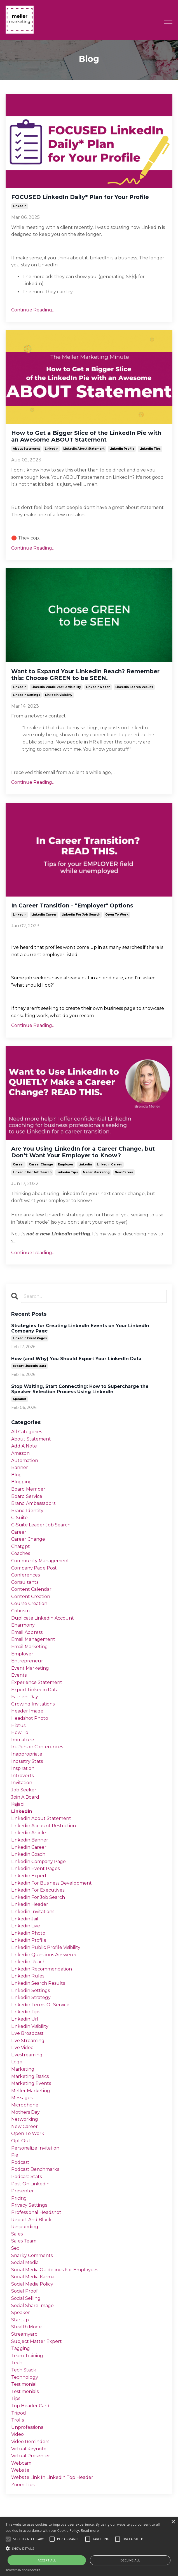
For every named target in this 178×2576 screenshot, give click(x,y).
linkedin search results (134, 687)
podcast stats (26, 2176)
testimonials (25, 2391)
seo (15, 2248)
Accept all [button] (47, 2560)
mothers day (25, 2112)
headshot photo (29, 1718)
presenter (22, 2190)
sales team (23, 2241)
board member (28, 1489)
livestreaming (27, 2054)
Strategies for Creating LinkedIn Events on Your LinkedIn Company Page (80, 1328)
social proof (24, 2291)
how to (19, 1732)
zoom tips (22, 2484)
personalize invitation (35, 2148)
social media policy (32, 2284)
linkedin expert (29, 1875)
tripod (18, 2413)
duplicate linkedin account (42, 1618)
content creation (30, 1596)
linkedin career (44, 914)
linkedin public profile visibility (56, 687)
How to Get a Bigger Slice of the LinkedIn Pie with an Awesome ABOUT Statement (86, 436)
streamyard (24, 2334)
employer (65, 1164)
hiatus (18, 1725)
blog (16, 1474)
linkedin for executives (37, 1890)
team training (27, 2355)
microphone (24, 2105)
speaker (19, 1399)
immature (22, 1739)
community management (40, 1560)
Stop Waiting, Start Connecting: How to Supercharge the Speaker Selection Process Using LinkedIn (80, 1389)
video (17, 2434)
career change (41, 1164)
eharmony (23, 1625)
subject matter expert (36, 2341)
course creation (29, 1603)
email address (27, 1632)
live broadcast (27, 2033)
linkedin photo (28, 1933)
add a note (24, 1446)
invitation (21, 1782)
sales (17, 2234)
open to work (116, 914)
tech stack (23, 2370)
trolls (17, 2420)
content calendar (31, 1589)
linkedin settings (26, 695)
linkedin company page (38, 1861)
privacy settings (29, 2205)
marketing (22, 2069)
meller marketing (96, 1172)
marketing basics (30, 2076)
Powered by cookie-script (23, 2570)
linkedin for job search (81, 914)
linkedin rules (27, 1976)
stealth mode (26, 2326)
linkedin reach (98, 687)
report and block (31, 2219)
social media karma (32, 2276)
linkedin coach (28, 1854)
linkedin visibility (58, 695)
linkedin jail (24, 1919)
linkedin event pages (30, 1338)
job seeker (23, 1790)
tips (15, 2398)
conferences (25, 1575)
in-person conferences (37, 1746)
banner (19, 1467)
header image (27, 1711)
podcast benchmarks (35, 2169)
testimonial (24, 2384)
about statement (26, 449)
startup (20, 2319)
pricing (19, 2198)
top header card (30, 2405)
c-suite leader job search (41, 1525)
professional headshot (36, 2212)
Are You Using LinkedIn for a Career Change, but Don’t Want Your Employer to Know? (83, 1152)
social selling (26, 2298)
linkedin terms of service (40, 2004)
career (18, 1164)
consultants (24, 1582)
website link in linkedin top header (52, 2477)
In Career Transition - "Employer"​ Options (72, 905)
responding (24, 2226)
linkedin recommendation (41, 1969)
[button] (89, 2548)
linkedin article (28, 1832)
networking (24, 2119)
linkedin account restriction (43, 1825)
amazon (20, 1453)
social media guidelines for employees (54, 2269)
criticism (20, 1610)
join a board (25, 1797)
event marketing (30, 1668)
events (19, 1675)
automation (24, 1460)
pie (14, 2155)
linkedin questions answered (44, 1954)
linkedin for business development (51, 1883)
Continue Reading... (33, 310)
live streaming (27, 2040)
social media (25, 2262)
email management (33, 1639)
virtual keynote (28, 2448)
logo (16, 2061)
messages (21, 2097)
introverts (22, 1775)
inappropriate (26, 1754)
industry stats (27, 1761)
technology (24, 2377)
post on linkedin (30, 2183)
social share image (32, 2305)
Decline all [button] (130, 2560)
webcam (21, 2463)
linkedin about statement (83, 449)
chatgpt (20, 1546)
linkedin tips (150, 449)
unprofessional (28, 2427)
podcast (20, 2162)
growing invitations (33, 1704)
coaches (20, 1553)
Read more (90, 2530)
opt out (21, 2140)
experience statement (36, 1682)
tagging (20, 2348)
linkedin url (24, 2019)
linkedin (19, 206)
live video (22, 2047)
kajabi (17, 1804)
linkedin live (25, 1926)
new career (124, 1172)
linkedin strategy (31, 1997)
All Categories (26, 1431)
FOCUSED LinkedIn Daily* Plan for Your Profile (80, 197)
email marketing (29, 1646)
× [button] (173, 2522)
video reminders (30, 2441)
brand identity (27, 1510)
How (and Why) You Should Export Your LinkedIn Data (76, 1358)
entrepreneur (27, 1661)
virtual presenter (30, 2455)
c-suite (19, 1517)
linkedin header (29, 1904)
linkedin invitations (32, 1911)
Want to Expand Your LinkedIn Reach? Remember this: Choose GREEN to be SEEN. (85, 674)
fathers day (24, 1696)
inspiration (22, 1768)
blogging (21, 1481)
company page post (34, 1568)
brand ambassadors (33, 1503)
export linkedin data (29, 1366)
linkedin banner (29, 1840)
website (20, 2470)
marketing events (31, 2083)
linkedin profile (121, 449)
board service (26, 1496)
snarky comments (32, 2255)
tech (16, 2362)
